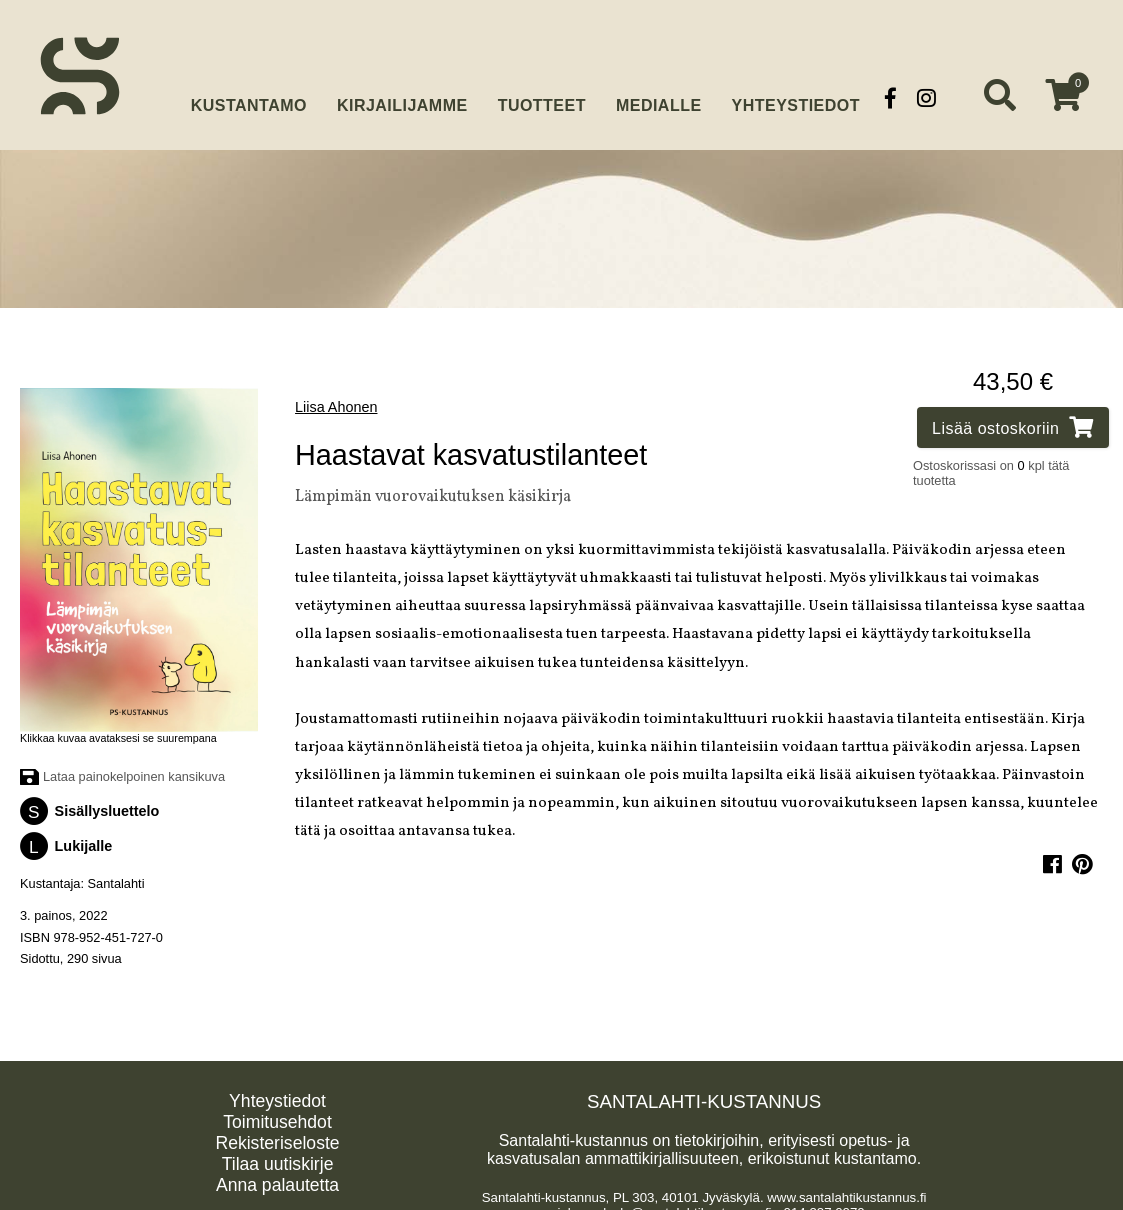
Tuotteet (542, 97)
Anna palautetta (277, 1179)
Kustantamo (249, 95)
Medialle (659, 97)
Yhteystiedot (796, 97)
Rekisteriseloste (277, 1137)
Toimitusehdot (277, 1116)
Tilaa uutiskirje (278, 1158)
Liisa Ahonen (336, 401)
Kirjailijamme (402, 97)
